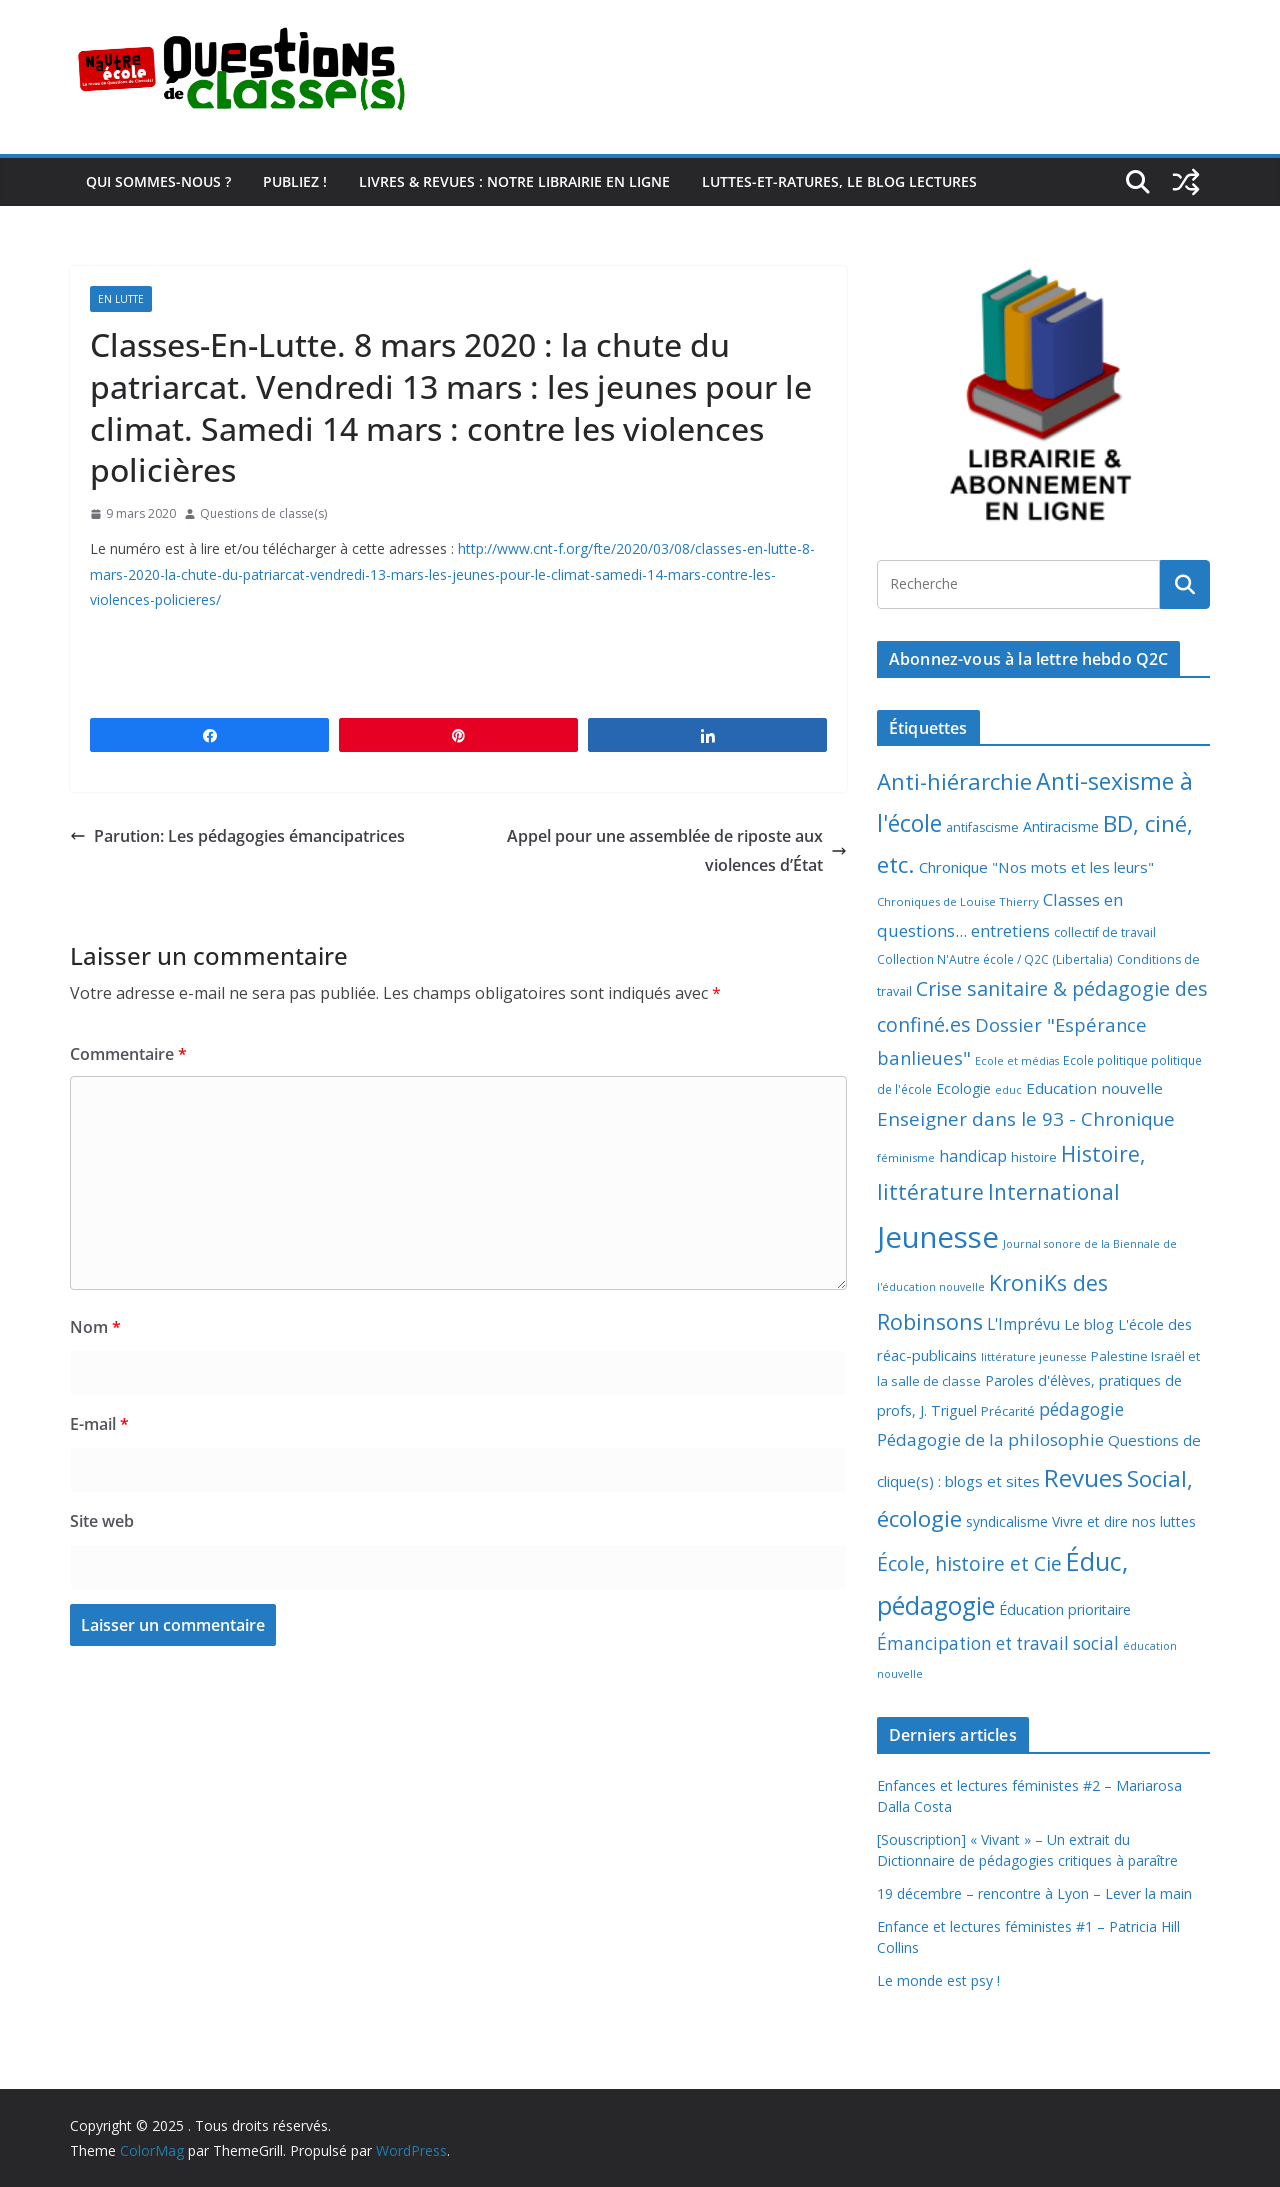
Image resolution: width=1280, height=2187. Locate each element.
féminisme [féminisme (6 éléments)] (906, 1157)
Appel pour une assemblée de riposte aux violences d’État (677, 850)
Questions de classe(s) (263, 513)
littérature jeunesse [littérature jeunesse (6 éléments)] (1034, 1356)
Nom (95, 1327)
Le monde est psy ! (938, 1980)
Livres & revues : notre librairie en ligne (514, 181)
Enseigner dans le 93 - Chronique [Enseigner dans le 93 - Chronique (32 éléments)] (1026, 1118)
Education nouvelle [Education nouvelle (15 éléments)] (1094, 1088)
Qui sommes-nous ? (158, 181)
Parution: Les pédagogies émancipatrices (237, 836)
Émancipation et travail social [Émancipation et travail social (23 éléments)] (998, 1643)
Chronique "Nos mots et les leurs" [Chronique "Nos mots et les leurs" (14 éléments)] (1036, 867)
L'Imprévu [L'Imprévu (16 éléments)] (1023, 1324)
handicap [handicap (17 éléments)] (973, 1156)
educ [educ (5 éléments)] (1008, 1090)
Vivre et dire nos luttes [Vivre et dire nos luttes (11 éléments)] (1124, 1521)
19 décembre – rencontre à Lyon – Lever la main (1034, 1893)
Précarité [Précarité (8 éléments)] (1008, 1411)
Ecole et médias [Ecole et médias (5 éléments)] (1017, 1061)
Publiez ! (295, 181)
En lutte (121, 299)
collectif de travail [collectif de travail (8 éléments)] (1105, 932)
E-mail (99, 1424)
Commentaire (128, 1054)
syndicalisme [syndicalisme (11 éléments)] (1007, 1521)
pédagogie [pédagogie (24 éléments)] (1081, 1409)
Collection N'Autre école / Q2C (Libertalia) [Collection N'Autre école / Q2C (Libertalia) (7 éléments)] (995, 959)
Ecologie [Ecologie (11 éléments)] (963, 1088)
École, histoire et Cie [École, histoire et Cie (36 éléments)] (969, 1563)
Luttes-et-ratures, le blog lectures (839, 181)
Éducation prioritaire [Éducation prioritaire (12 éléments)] (1065, 1609)
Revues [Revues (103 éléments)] (1083, 1477)
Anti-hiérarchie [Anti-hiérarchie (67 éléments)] (954, 781)
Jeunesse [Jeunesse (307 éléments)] (938, 1237)
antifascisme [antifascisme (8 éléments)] (982, 827)
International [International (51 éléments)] (1054, 1192)
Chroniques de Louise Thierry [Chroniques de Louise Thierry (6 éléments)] (958, 901)
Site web (102, 1521)
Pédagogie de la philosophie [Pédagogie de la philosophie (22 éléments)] (990, 1439)
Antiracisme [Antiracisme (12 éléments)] (1061, 826)
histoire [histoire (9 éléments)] (1034, 1157)
